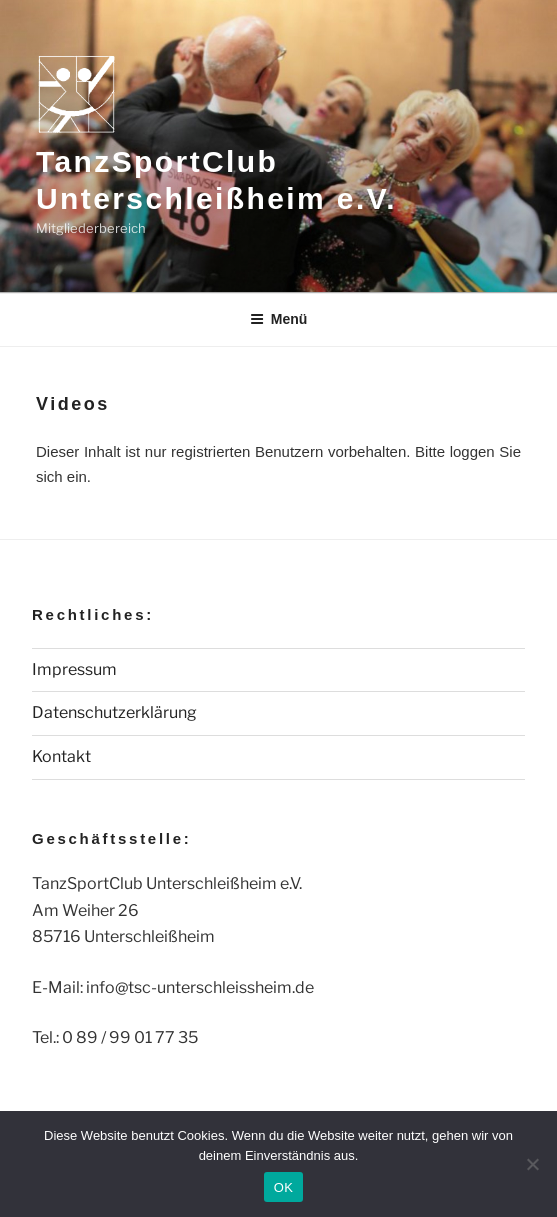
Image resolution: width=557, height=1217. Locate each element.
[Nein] (532, 1164)
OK (283, 1187)
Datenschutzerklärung (114, 712)
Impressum (74, 669)
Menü (279, 319)
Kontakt (61, 756)
